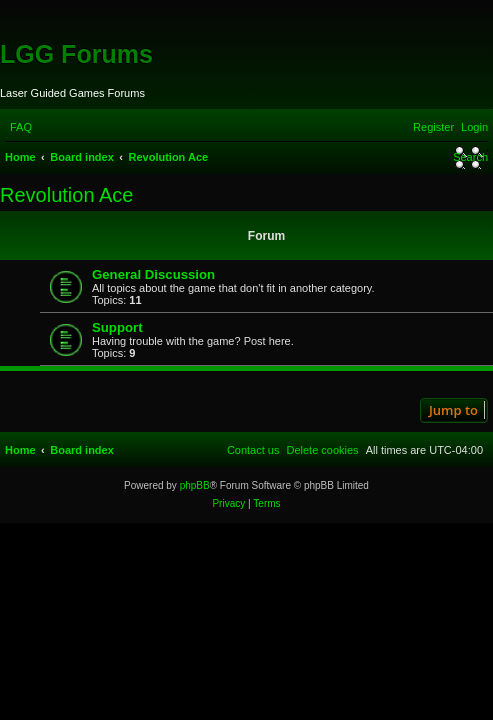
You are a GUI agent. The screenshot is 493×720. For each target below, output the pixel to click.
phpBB (195, 485)
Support (117, 327)
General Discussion (153, 274)
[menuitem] (21, 127)
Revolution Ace (66, 195)
